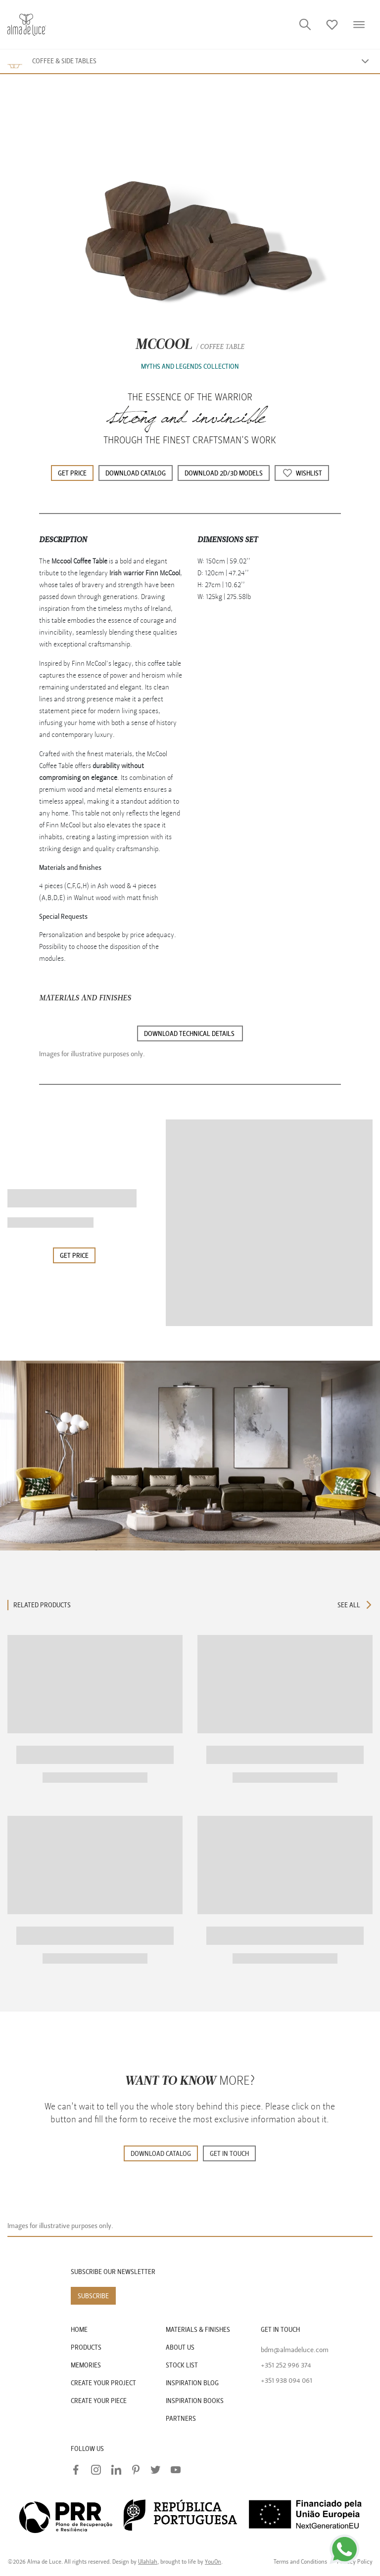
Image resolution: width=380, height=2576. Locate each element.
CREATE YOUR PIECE (99, 2400)
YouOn (213, 2562)
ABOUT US (180, 2347)
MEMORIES (86, 2365)
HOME (79, 2329)
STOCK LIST (182, 2365)
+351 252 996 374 (286, 2365)
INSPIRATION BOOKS (195, 2400)
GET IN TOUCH (229, 2153)
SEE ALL (355, 1605)
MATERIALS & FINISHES (198, 2329)
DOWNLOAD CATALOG (161, 2153)
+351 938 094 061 (286, 2380)
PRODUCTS (86, 2347)
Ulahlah (147, 2562)
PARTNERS (181, 2418)
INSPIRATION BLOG (192, 2383)
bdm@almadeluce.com (295, 2350)
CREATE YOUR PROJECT (103, 2383)
